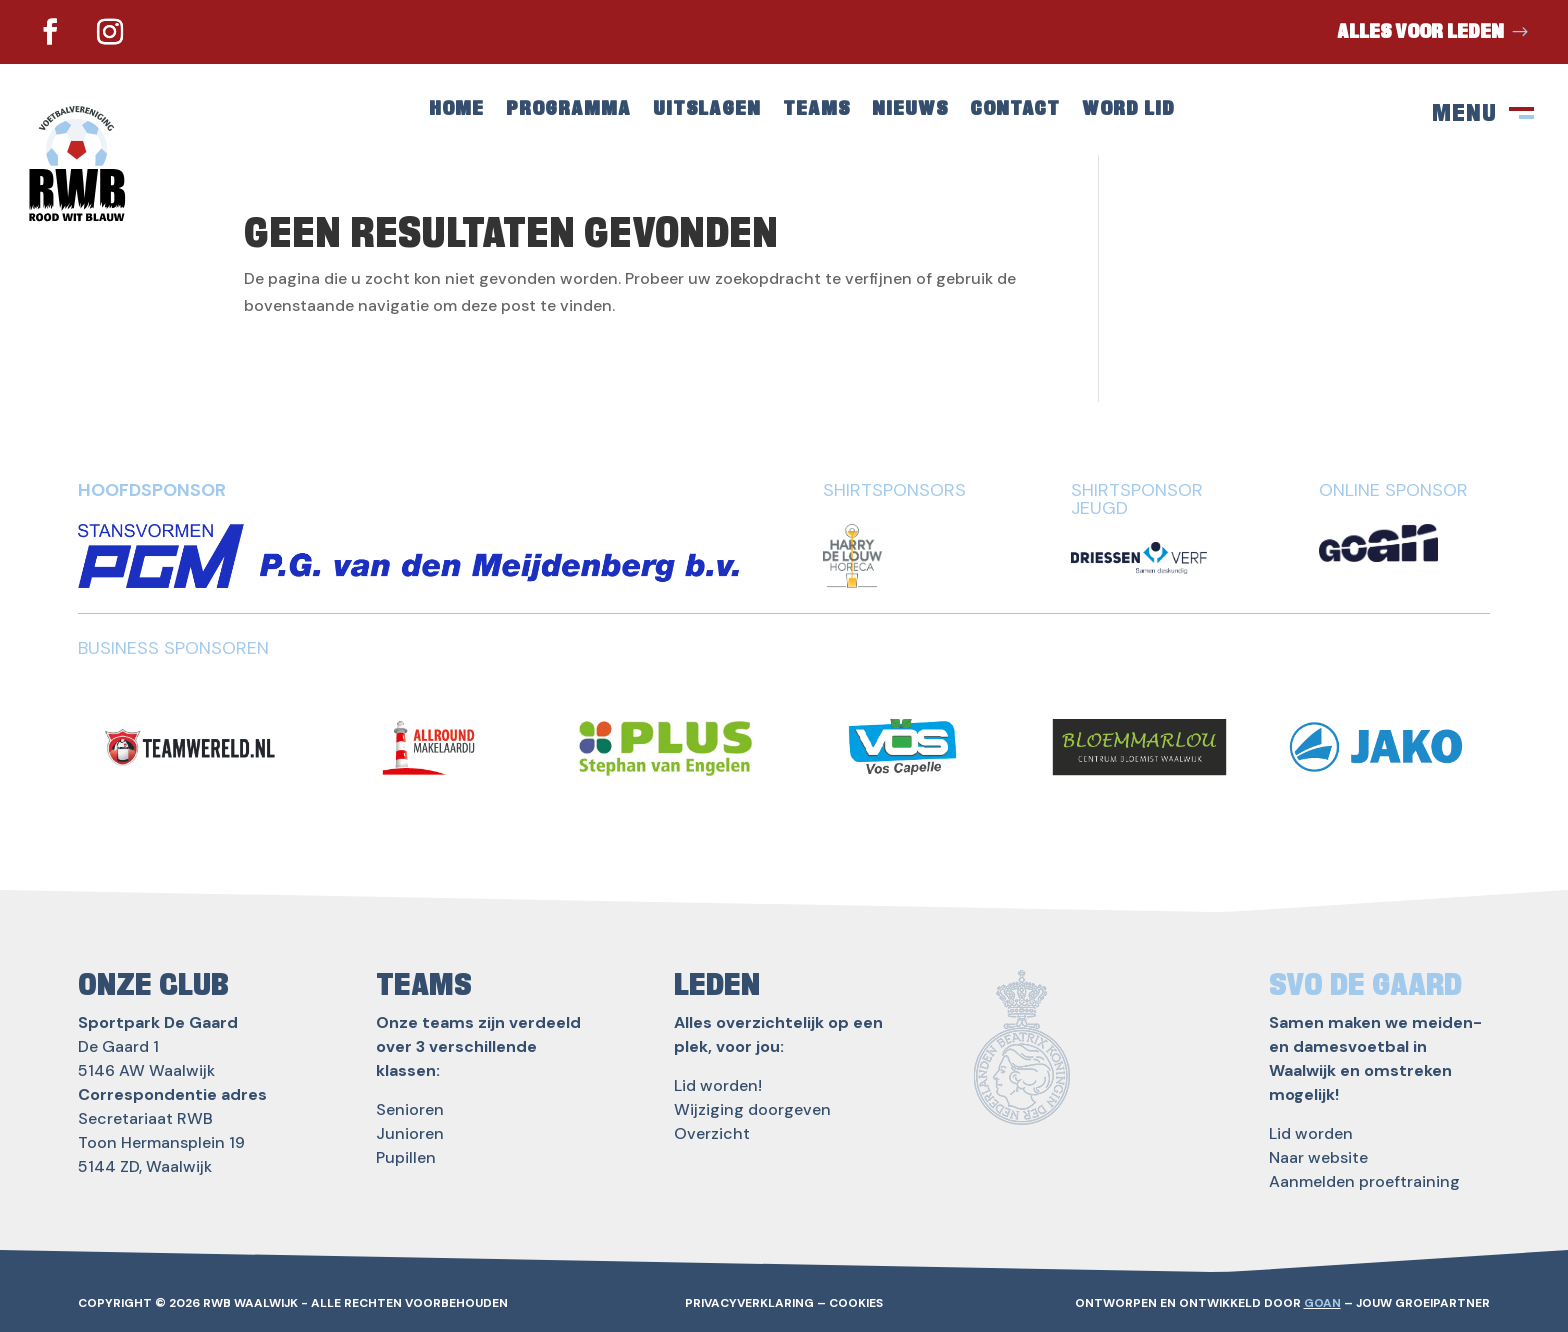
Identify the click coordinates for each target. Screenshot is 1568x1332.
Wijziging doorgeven (752, 1109)
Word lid (1128, 110)
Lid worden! (718, 1085)
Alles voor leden (1420, 32)
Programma (568, 110)
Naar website (1318, 1157)
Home (456, 110)
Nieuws (910, 110)
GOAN (1322, 1303)
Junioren (410, 1133)
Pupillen (406, 1157)
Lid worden (1311, 1133)
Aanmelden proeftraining (1364, 1181)
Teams (816, 110)
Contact (1015, 110)
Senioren (410, 1109)
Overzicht (712, 1133)
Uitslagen (707, 110)
